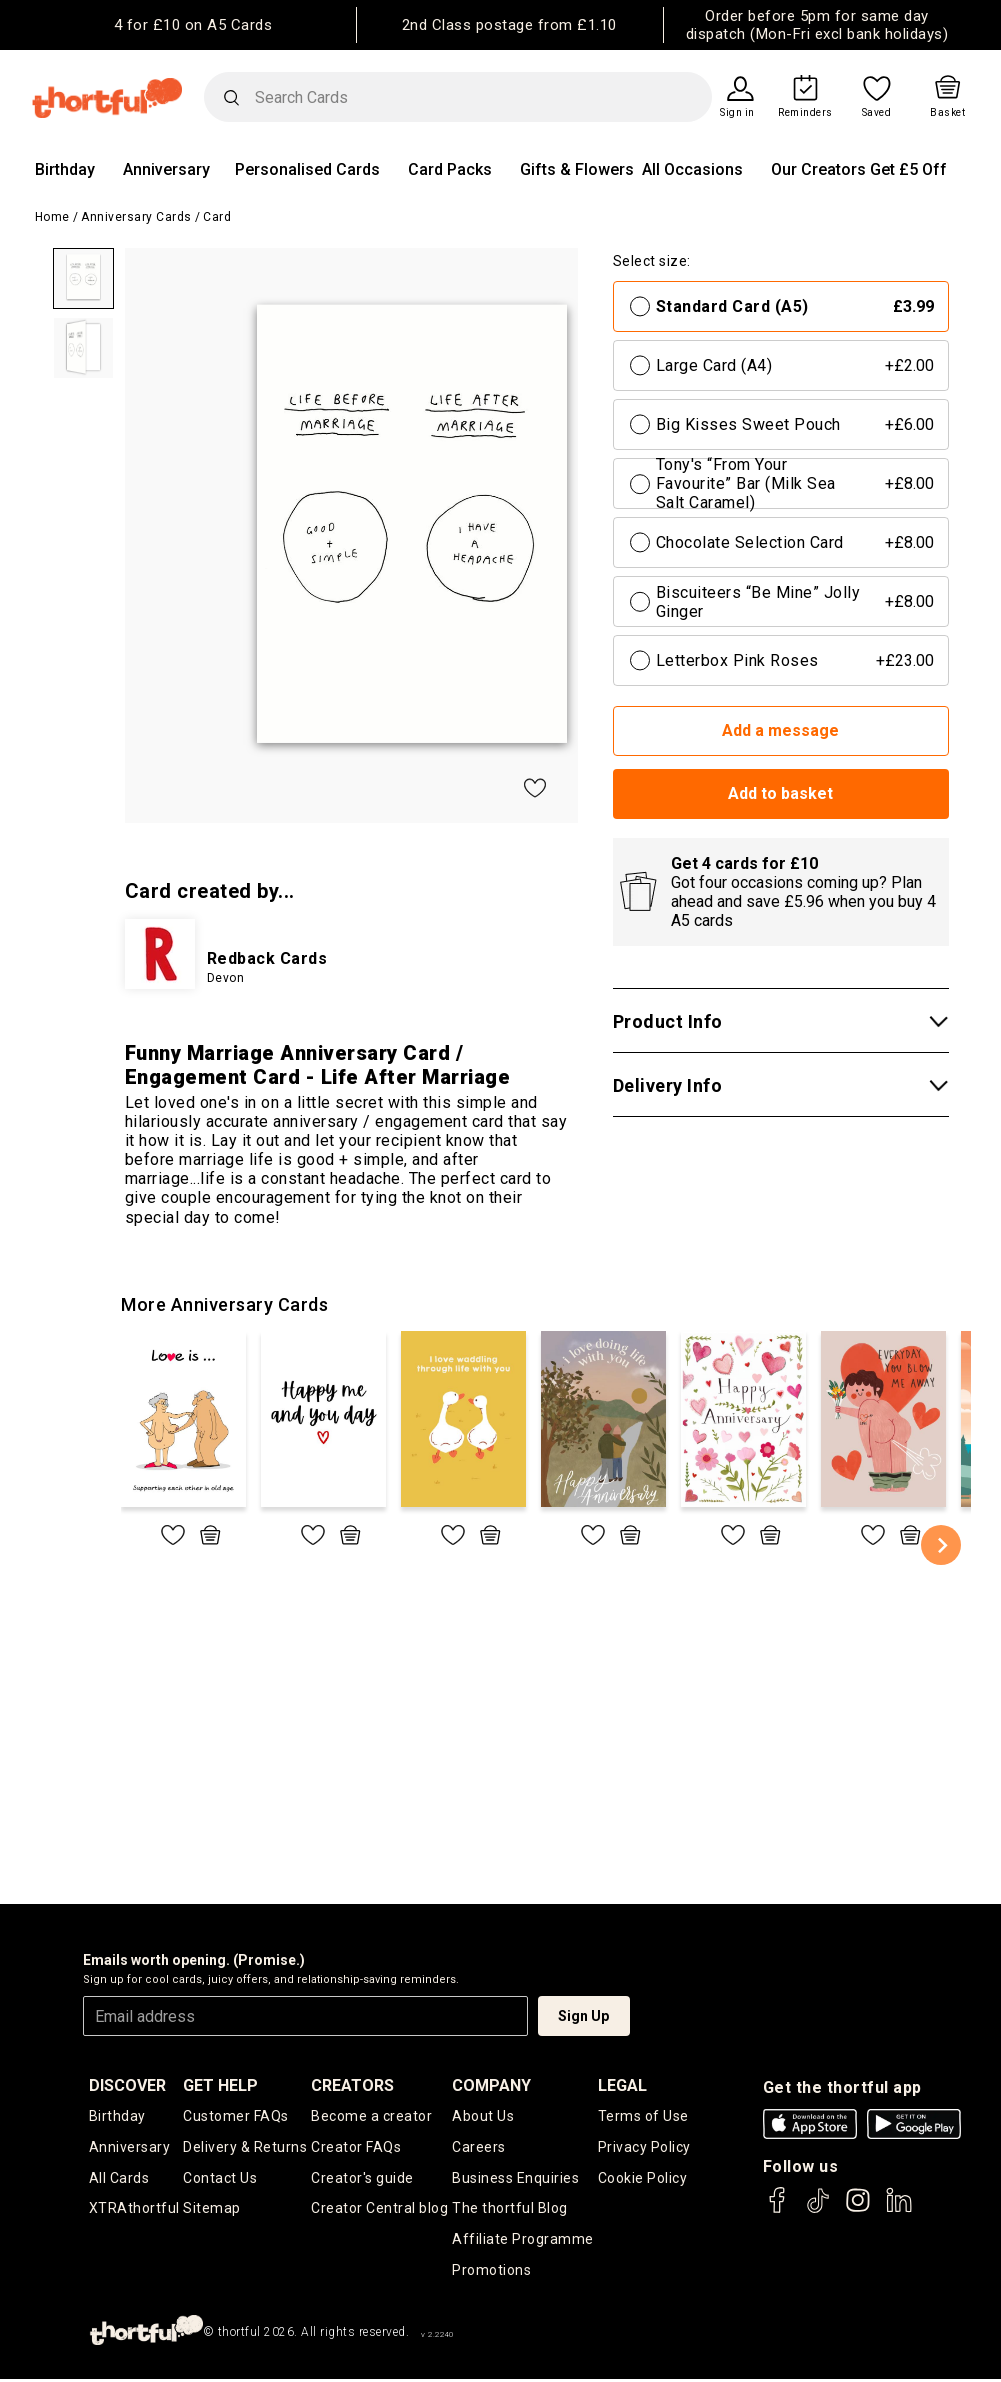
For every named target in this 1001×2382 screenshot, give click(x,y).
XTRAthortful (134, 2209)
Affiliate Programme (523, 2240)
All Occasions (692, 169)
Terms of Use (643, 2116)
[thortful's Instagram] (858, 2209)
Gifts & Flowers (577, 169)
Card (217, 217)
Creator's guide (362, 2178)
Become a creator (371, 2116)
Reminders (805, 113)
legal (622, 2085)
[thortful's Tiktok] (818, 2209)
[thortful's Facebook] (778, 2209)
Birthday (65, 169)
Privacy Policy (644, 2147)
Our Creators (818, 169)
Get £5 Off (908, 169)
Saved (877, 113)
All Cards (119, 2178)
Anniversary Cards (136, 217)
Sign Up (583, 2016)
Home (52, 217)
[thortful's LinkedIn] (899, 2209)
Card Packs (450, 169)
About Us (483, 2116)
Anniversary (166, 169)
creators (352, 2085)
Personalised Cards (307, 169)
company (491, 2085)
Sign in (737, 113)
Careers (479, 2147)
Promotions (491, 2272)
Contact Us (220, 2178)
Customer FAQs (236, 2116)
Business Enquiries (515, 2178)
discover (127, 2085)
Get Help (220, 2085)
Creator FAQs (356, 2147)
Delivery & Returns (245, 2147)
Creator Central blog (379, 2209)
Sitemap (212, 2209)
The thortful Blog (510, 2209)
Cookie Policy (643, 2178)
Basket (947, 113)
